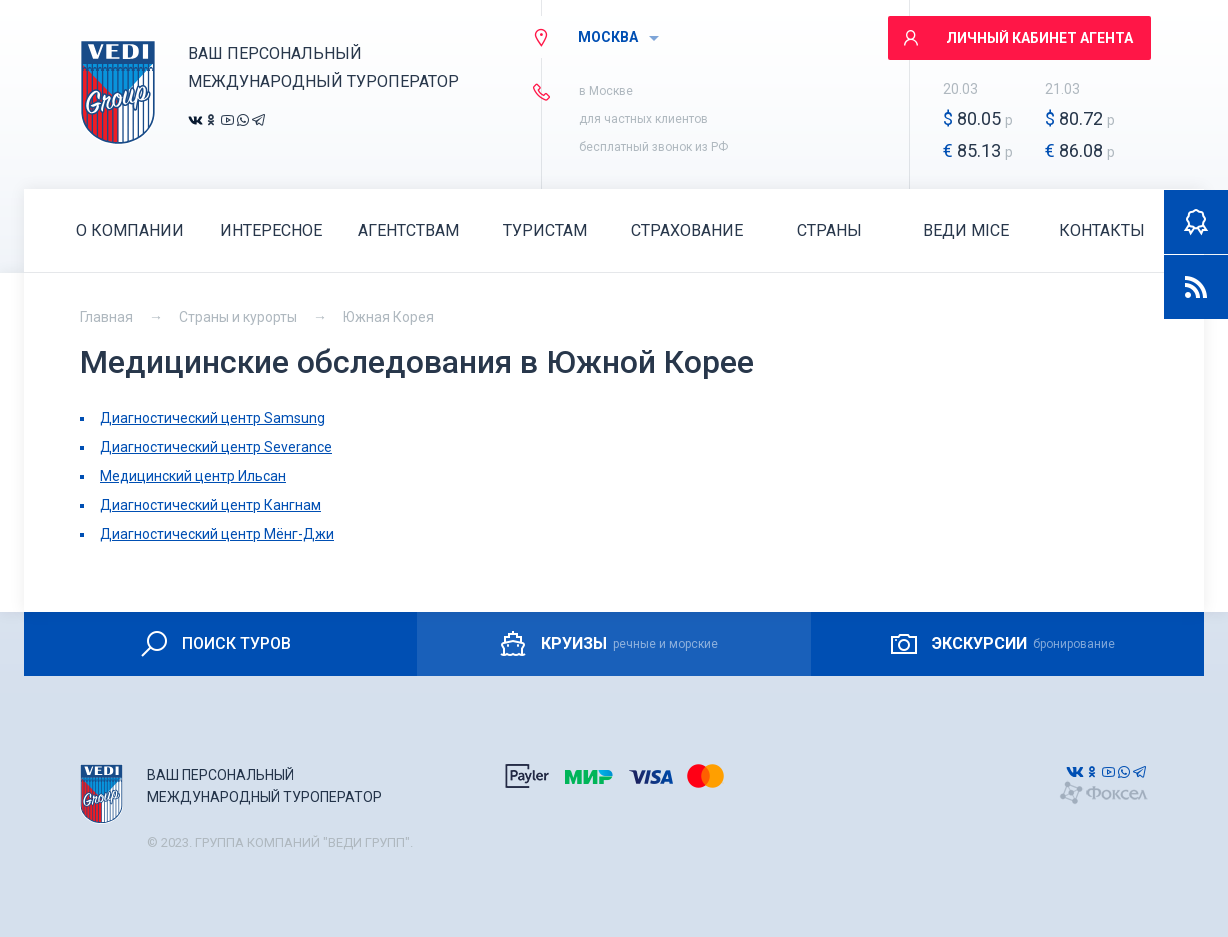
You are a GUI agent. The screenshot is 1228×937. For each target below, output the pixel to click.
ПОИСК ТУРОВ (214, 644)
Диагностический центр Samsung (212, 418)
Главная (106, 317)
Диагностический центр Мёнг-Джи (217, 534)
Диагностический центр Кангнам (210, 505)
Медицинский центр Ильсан (193, 476)
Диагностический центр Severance (216, 447)
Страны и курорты (238, 317)
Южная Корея (388, 317)
